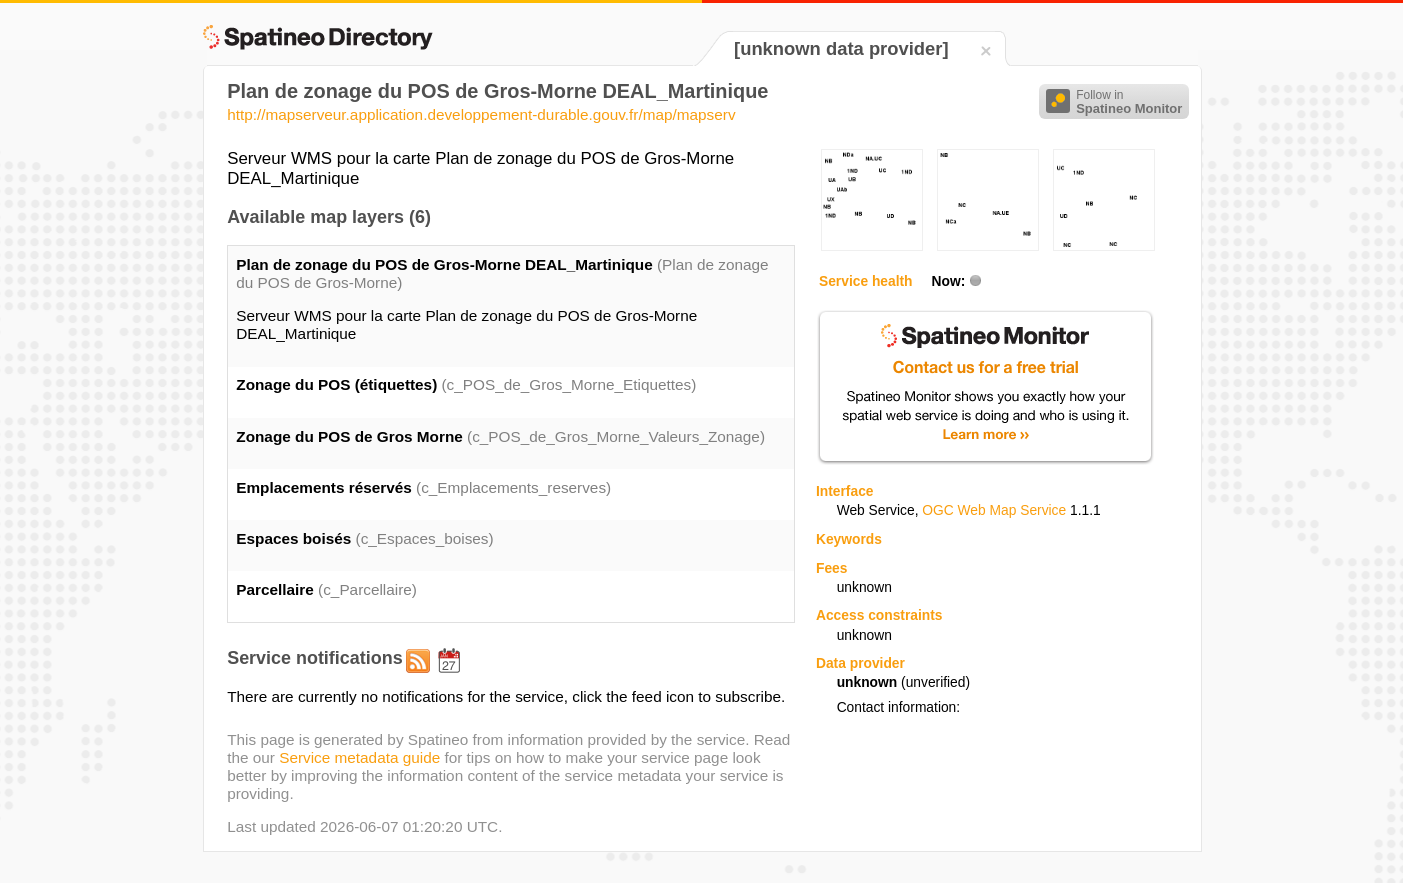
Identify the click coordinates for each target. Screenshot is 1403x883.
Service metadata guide (359, 757)
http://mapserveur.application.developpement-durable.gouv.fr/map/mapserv (481, 114)
